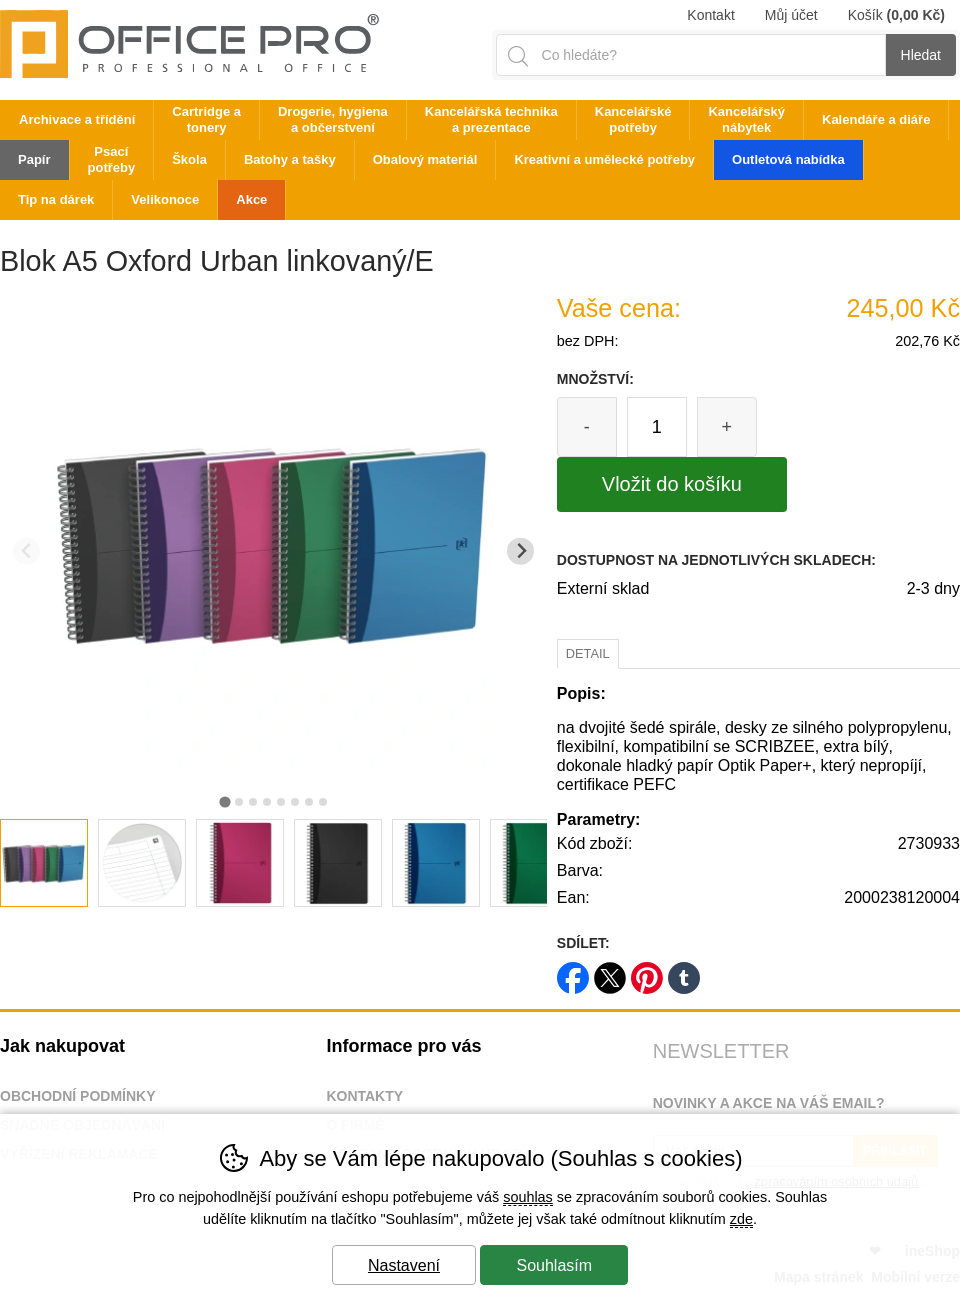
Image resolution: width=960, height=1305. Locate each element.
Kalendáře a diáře (876, 119)
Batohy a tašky (290, 159)
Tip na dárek (56, 199)
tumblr (684, 971)
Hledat (921, 55)
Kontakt (710, 15)
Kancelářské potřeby (633, 119)
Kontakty (364, 1096)
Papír (34, 159)
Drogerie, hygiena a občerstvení (333, 119)
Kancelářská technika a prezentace (491, 119)
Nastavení (404, 1265)
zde (741, 1219)
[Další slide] (520, 551)
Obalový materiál (425, 159)
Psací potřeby (112, 159)
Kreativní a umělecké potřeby (604, 159)
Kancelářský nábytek (746, 119)
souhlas (528, 1197)
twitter (610, 971)
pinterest (647, 971)
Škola (189, 159)
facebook (573, 971)
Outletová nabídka (788, 159)
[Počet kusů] (657, 427)
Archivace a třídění (77, 119)
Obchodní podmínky (78, 1096)
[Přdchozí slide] (26, 551)
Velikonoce (165, 199)
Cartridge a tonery (206, 119)
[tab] (224, 801)
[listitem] (44, 863)
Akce (251, 199)
